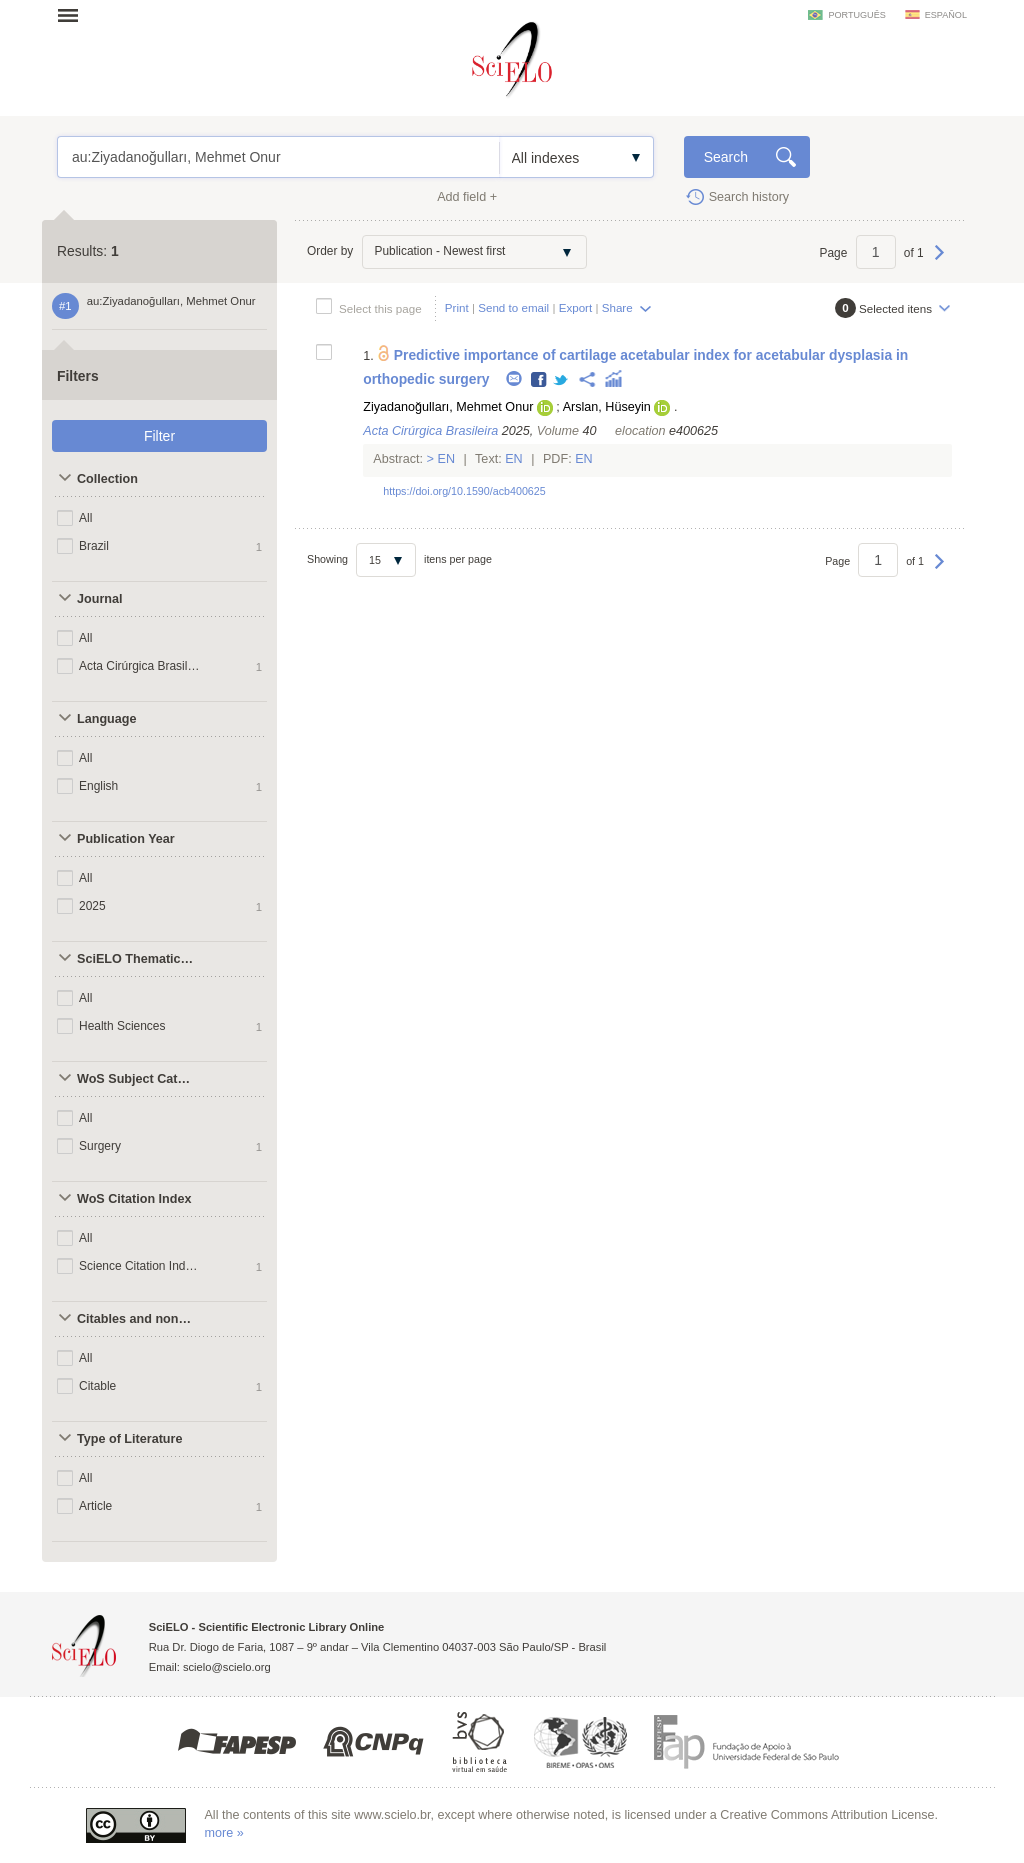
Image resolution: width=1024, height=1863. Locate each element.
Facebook (539, 380)
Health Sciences (122, 1026)
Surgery (100, 1146)
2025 (92, 906)
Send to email (513, 307)
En (446, 459)
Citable (97, 1386)
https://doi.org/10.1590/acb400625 (464, 491)
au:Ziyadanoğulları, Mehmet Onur (278, 157)
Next (939, 262)
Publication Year (126, 839)
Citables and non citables (137, 1319)
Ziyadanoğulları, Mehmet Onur (448, 407)
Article (95, 1506)
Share (617, 307)
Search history (749, 197)
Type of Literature (129, 1439)
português (856, 15)
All (85, 518)
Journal (100, 599)
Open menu (74, 15)
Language (106, 719)
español (946, 15)
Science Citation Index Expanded (141, 1266)
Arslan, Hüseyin (607, 407)
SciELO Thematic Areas (137, 959)
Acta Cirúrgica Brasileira (141, 666)
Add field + (467, 197)
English (98, 786)
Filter (159, 436)
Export (576, 307)
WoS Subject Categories (137, 1079)
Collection (107, 479)
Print (457, 307)
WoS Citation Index (134, 1199)
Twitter (561, 380)
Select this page (380, 308)
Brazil (94, 546)
